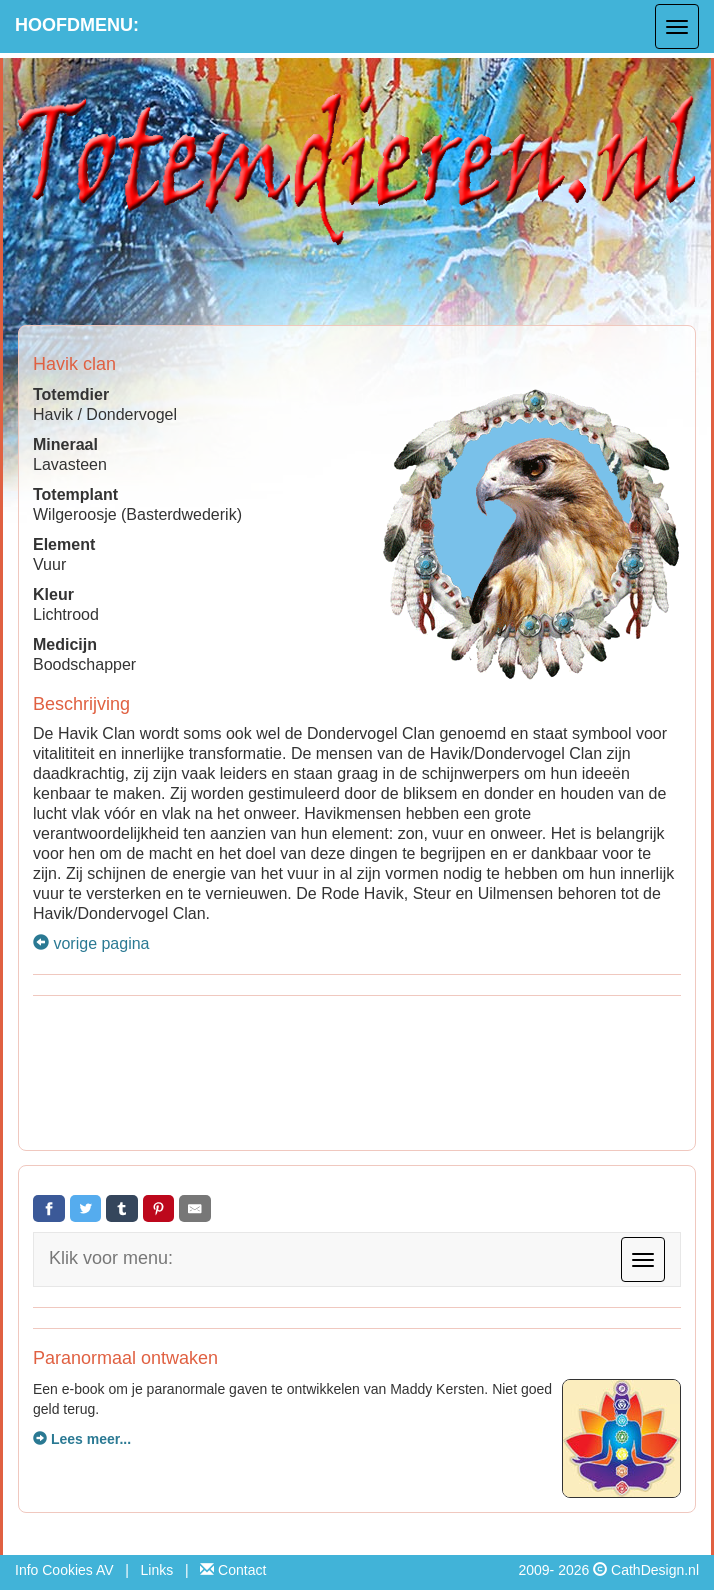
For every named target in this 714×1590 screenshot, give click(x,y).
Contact (233, 1570)
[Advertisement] (357, 1076)
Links (157, 1570)
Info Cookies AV (64, 1570)
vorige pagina (91, 943)
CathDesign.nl (655, 1570)
